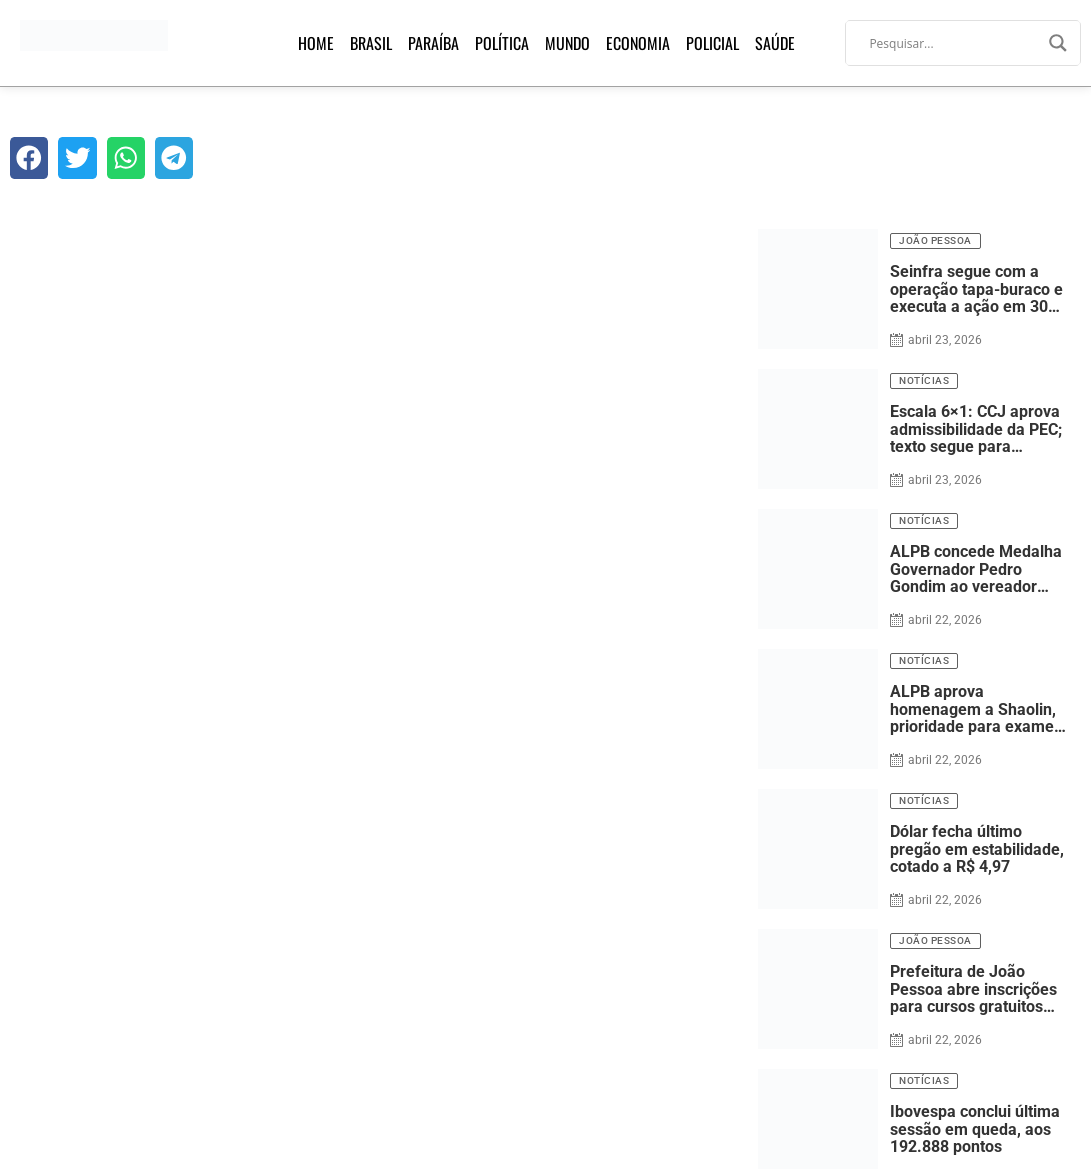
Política (502, 43)
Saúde (775, 43)
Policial (712, 43)
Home (316, 43)
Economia (638, 43)
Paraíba (433, 43)
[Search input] (954, 43)
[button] (29, 158)
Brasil (371, 43)
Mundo (567, 43)
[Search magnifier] (1058, 43)
